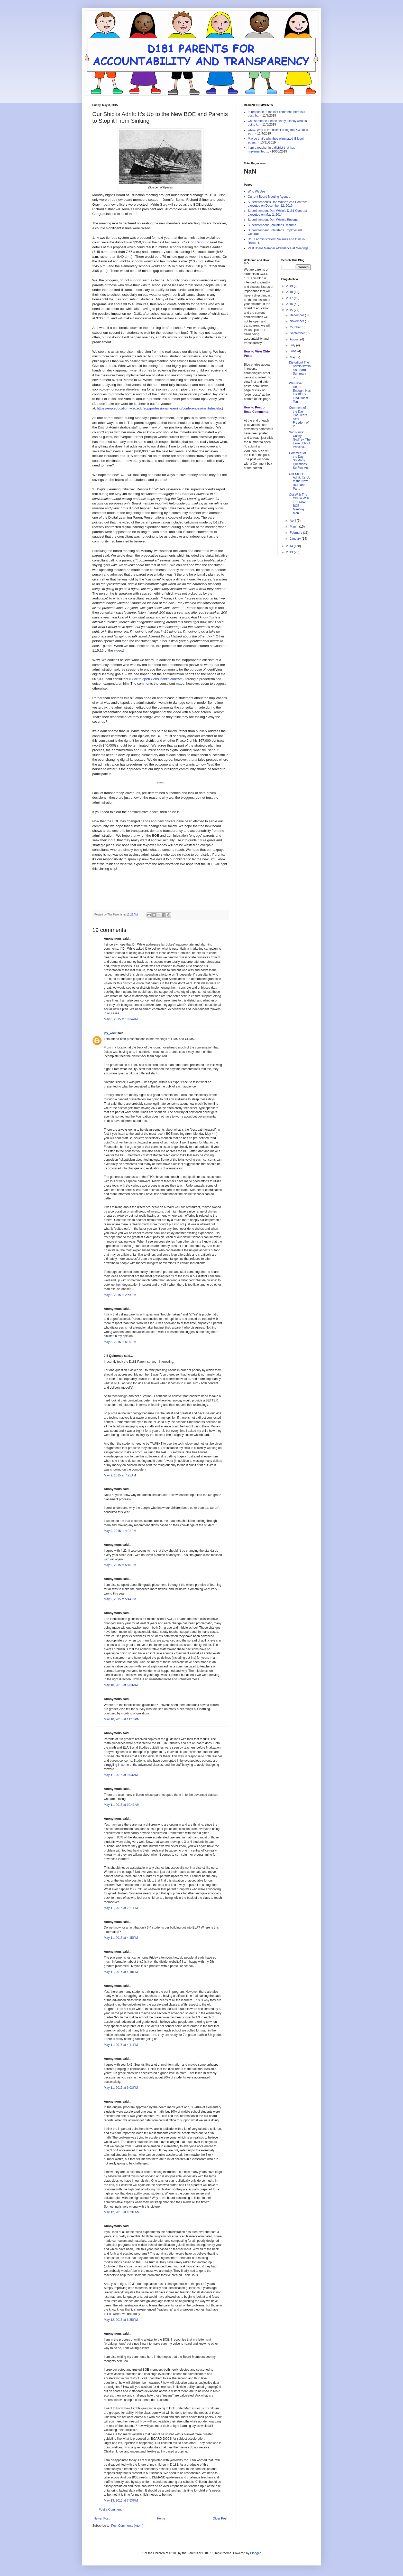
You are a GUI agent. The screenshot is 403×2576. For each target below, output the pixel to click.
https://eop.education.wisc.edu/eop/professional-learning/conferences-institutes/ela (159, 408)
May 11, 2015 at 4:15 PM (121, 1938)
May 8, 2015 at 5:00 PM (120, 1342)
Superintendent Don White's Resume (273, 220)
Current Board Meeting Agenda (269, 196)
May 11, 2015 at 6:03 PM (121, 2088)
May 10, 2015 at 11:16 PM (122, 1719)
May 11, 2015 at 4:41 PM (121, 2045)
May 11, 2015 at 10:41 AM (121, 1805)
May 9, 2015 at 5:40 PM (120, 1565)
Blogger (255, 2553)
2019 (290, 286)
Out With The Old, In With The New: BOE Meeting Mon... (299, 504)
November (297, 321)
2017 (290, 298)
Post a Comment (110, 2509)
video (118, 650)
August (295, 339)
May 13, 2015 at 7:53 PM (121, 2500)
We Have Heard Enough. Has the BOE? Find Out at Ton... (299, 392)
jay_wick (110, 1033)
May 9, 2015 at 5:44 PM (120, 1599)
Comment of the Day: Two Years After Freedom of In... (298, 417)
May (293, 357)
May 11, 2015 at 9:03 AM (121, 1775)
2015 (290, 310)
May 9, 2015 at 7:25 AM (120, 1475)
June (293, 351)
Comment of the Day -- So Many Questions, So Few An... (299, 460)
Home (161, 2518)
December (297, 315)
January (295, 538)
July (293, 345)
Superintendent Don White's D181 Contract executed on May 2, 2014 (277, 212)
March (294, 526)
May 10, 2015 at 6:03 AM (121, 1685)
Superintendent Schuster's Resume (272, 225)
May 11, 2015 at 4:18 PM (121, 1972)
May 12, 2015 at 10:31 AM (121, 2212)
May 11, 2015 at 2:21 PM (121, 1908)
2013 (290, 552)
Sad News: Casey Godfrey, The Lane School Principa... (299, 440)
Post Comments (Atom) (127, 2525)
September (298, 333)
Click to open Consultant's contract (156, 679)
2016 (290, 304)
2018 (290, 292)
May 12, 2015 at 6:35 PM (121, 2320)
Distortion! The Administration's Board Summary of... (299, 370)
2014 (290, 546)
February (296, 533)
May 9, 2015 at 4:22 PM (120, 1531)
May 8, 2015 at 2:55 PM (120, 1295)
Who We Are (256, 191)
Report (200, 242)
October (295, 327)
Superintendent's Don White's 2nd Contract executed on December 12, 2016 (277, 203)
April (293, 520)
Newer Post (101, 2518)
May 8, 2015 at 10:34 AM (121, 1019)
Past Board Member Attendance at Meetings (278, 248)
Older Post (220, 2518)
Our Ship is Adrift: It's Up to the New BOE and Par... (299, 481)
